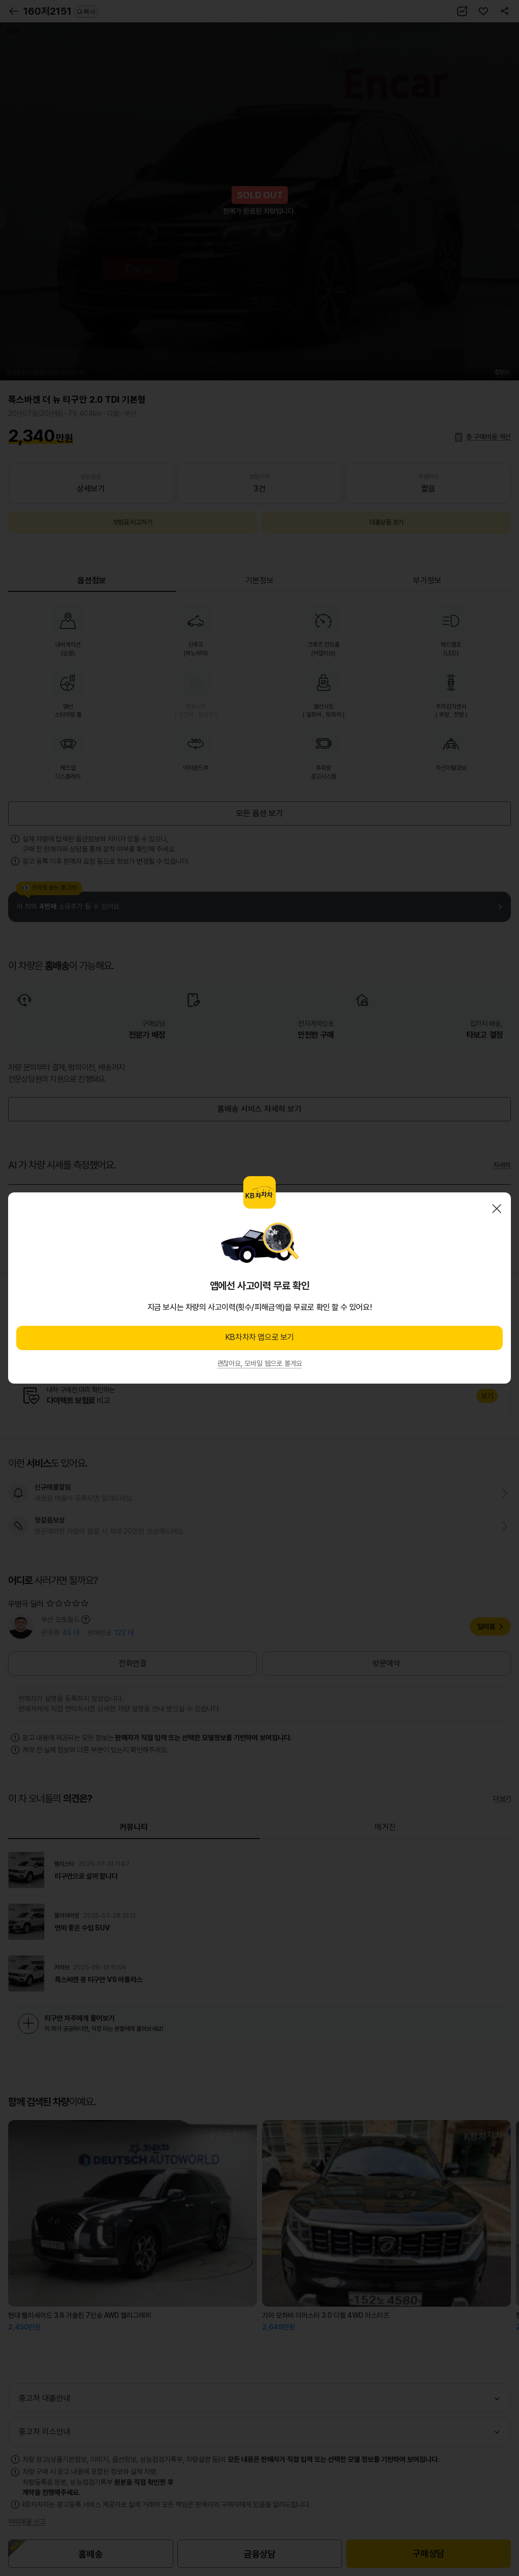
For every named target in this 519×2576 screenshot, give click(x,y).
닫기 (497, 1209)
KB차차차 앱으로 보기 (259, 1337)
